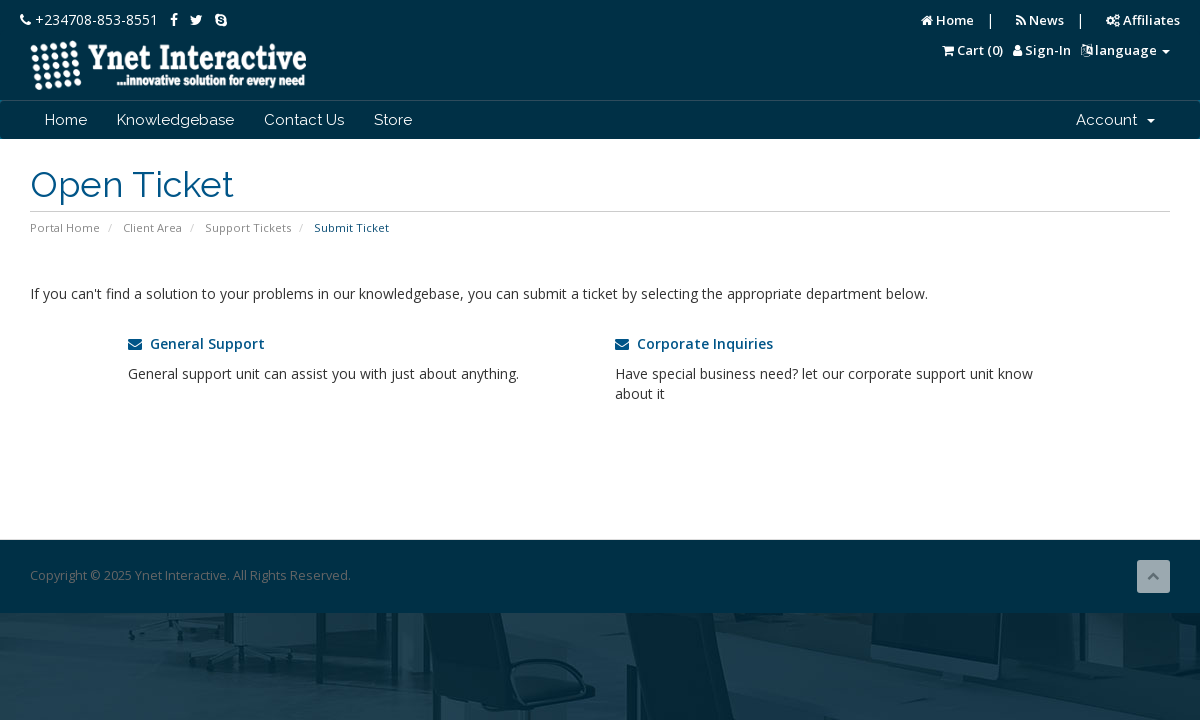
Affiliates (1143, 20)
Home (947, 20)
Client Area (152, 227)
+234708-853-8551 (89, 19)
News (1040, 20)
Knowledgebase (175, 120)
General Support (196, 343)
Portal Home (65, 227)
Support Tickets (248, 227)
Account (1115, 120)
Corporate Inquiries (694, 343)
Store (393, 120)
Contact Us (304, 120)
